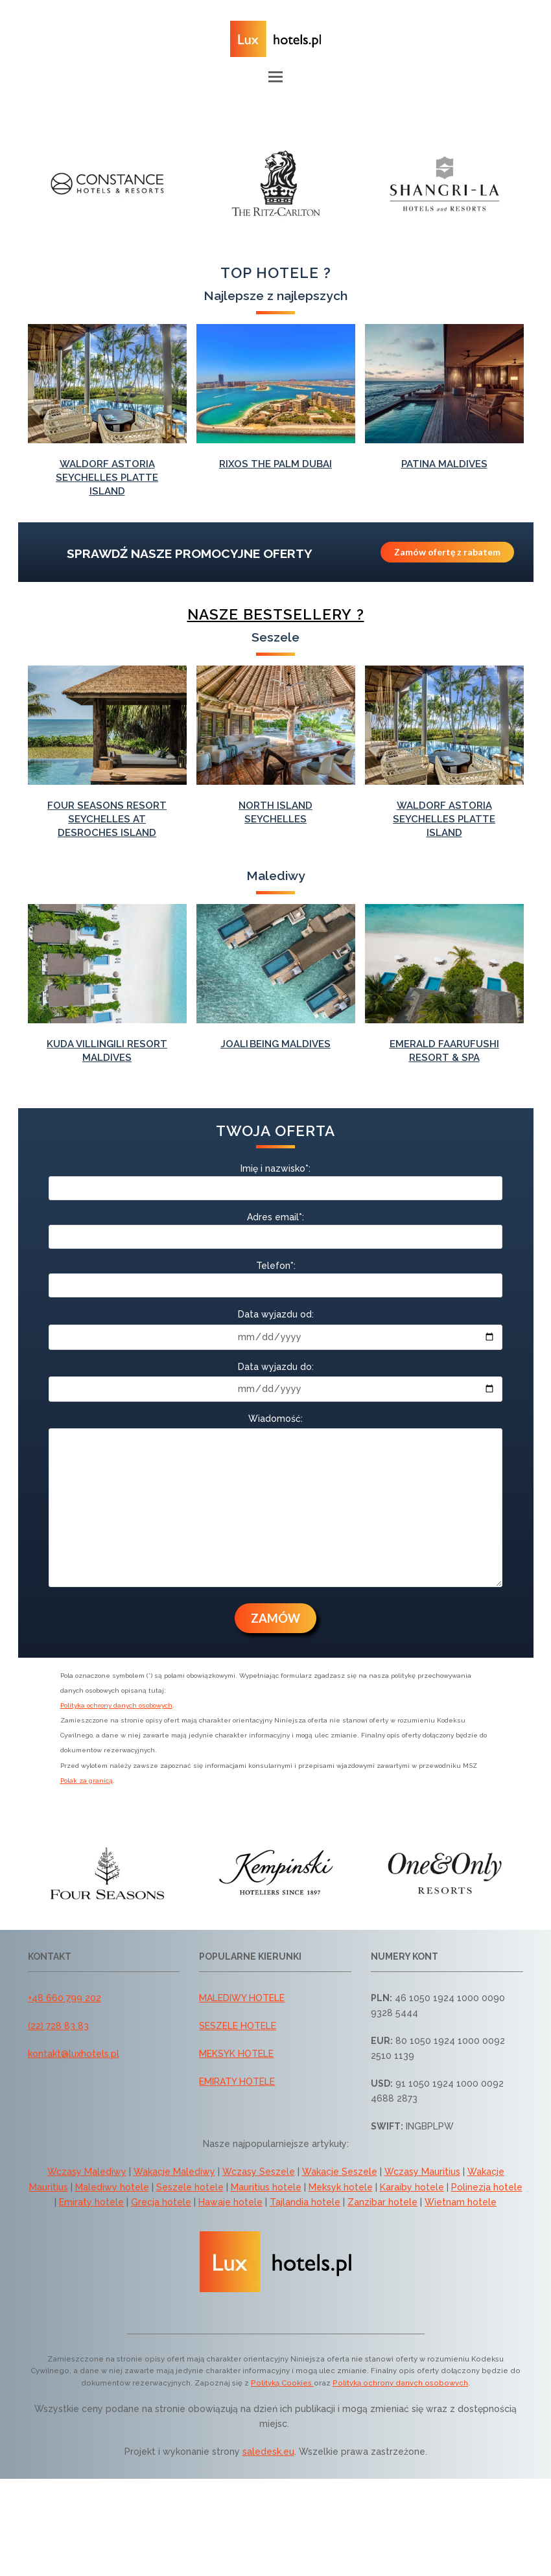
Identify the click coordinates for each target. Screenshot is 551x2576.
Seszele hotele (190, 2187)
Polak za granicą (86, 1780)
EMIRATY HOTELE (237, 2081)
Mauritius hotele (266, 2187)
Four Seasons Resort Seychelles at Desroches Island (107, 819)
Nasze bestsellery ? (275, 614)
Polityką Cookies (282, 2382)
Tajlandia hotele (305, 2202)
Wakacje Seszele (339, 2171)
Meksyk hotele (341, 2187)
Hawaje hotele (230, 2202)
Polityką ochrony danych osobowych (400, 2382)
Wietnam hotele (461, 2202)
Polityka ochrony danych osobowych (116, 1705)
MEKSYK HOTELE (236, 2053)
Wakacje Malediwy (174, 2171)
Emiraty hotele (91, 2202)
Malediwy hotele (112, 2187)
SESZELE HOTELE (237, 2026)
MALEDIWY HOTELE (242, 1998)
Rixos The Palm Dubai (275, 464)
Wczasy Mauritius (422, 2171)
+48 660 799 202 (64, 1998)
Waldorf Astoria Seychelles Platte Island (107, 477)
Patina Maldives (444, 464)
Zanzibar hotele (382, 2202)
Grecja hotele (161, 2202)
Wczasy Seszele (258, 2171)
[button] (275, 76)
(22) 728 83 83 (58, 2026)
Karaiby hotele (412, 2187)
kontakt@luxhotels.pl (73, 2053)
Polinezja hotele (486, 2187)
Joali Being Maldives (275, 1044)
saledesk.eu (268, 2451)
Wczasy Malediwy (86, 2171)
